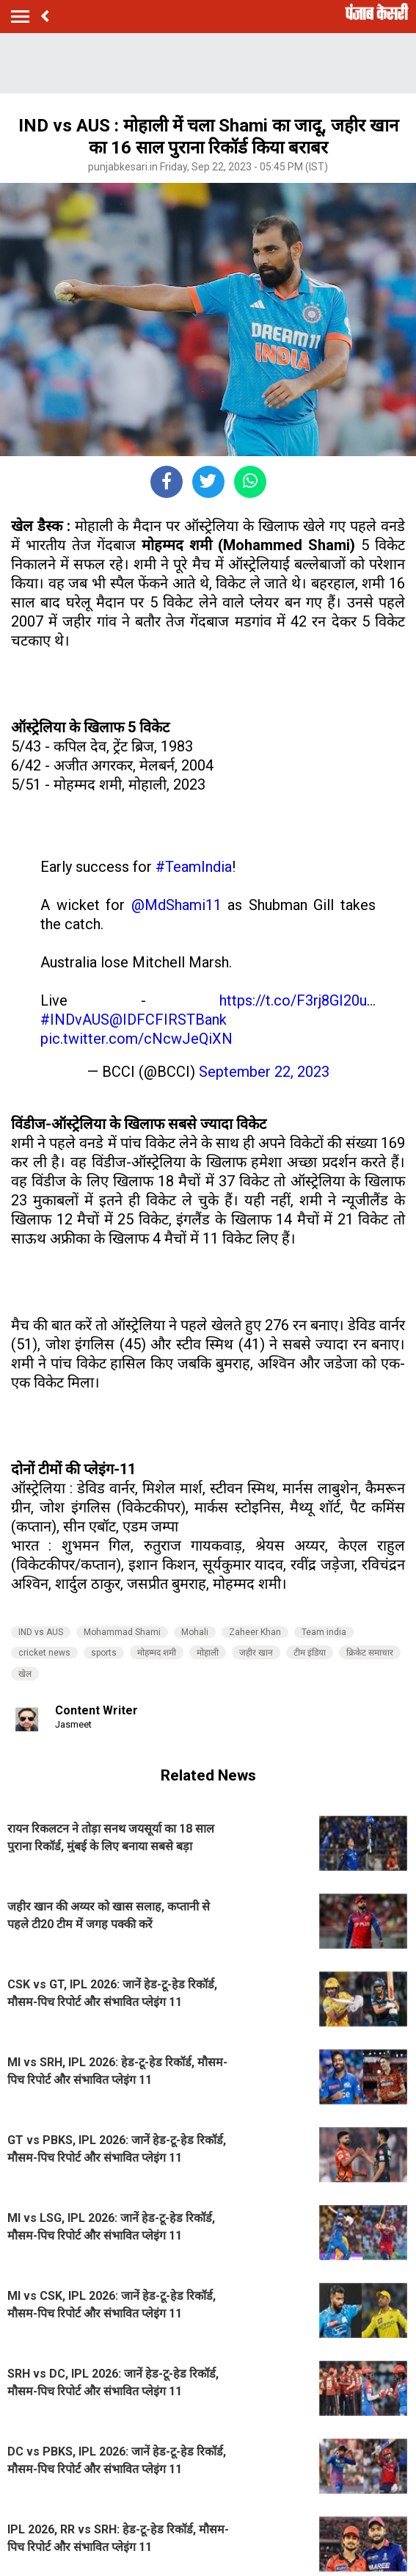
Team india (324, 1632)
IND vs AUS (40, 1632)
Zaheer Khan (255, 1632)
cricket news (44, 1653)
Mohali (194, 1632)
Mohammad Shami (122, 1632)
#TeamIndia (194, 867)
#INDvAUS (74, 1019)
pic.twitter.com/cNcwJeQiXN (136, 1038)
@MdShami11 (176, 905)
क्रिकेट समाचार (369, 1653)
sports (104, 1653)
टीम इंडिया (309, 1653)
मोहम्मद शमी (156, 1653)
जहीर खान (256, 1653)
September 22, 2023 (264, 1071)
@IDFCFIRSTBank (168, 1019)
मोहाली (208, 1653)
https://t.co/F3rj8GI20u (293, 1000)
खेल (25, 1674)
